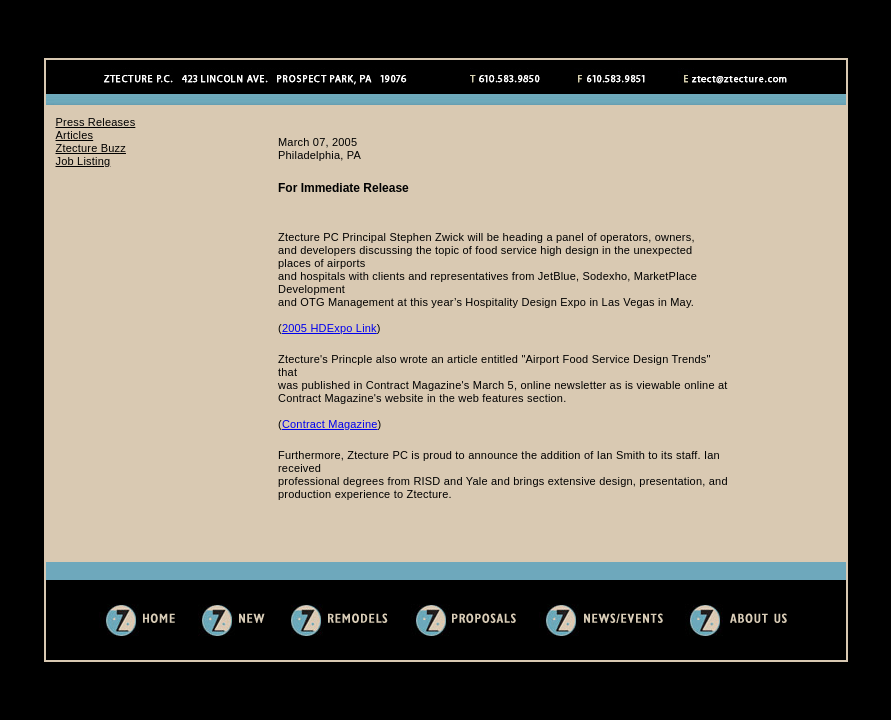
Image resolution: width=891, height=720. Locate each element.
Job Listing (83, 161)
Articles (75, 135)
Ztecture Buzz (91, 148)
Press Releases (96, 122)
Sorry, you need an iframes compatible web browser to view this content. (557, 328)
